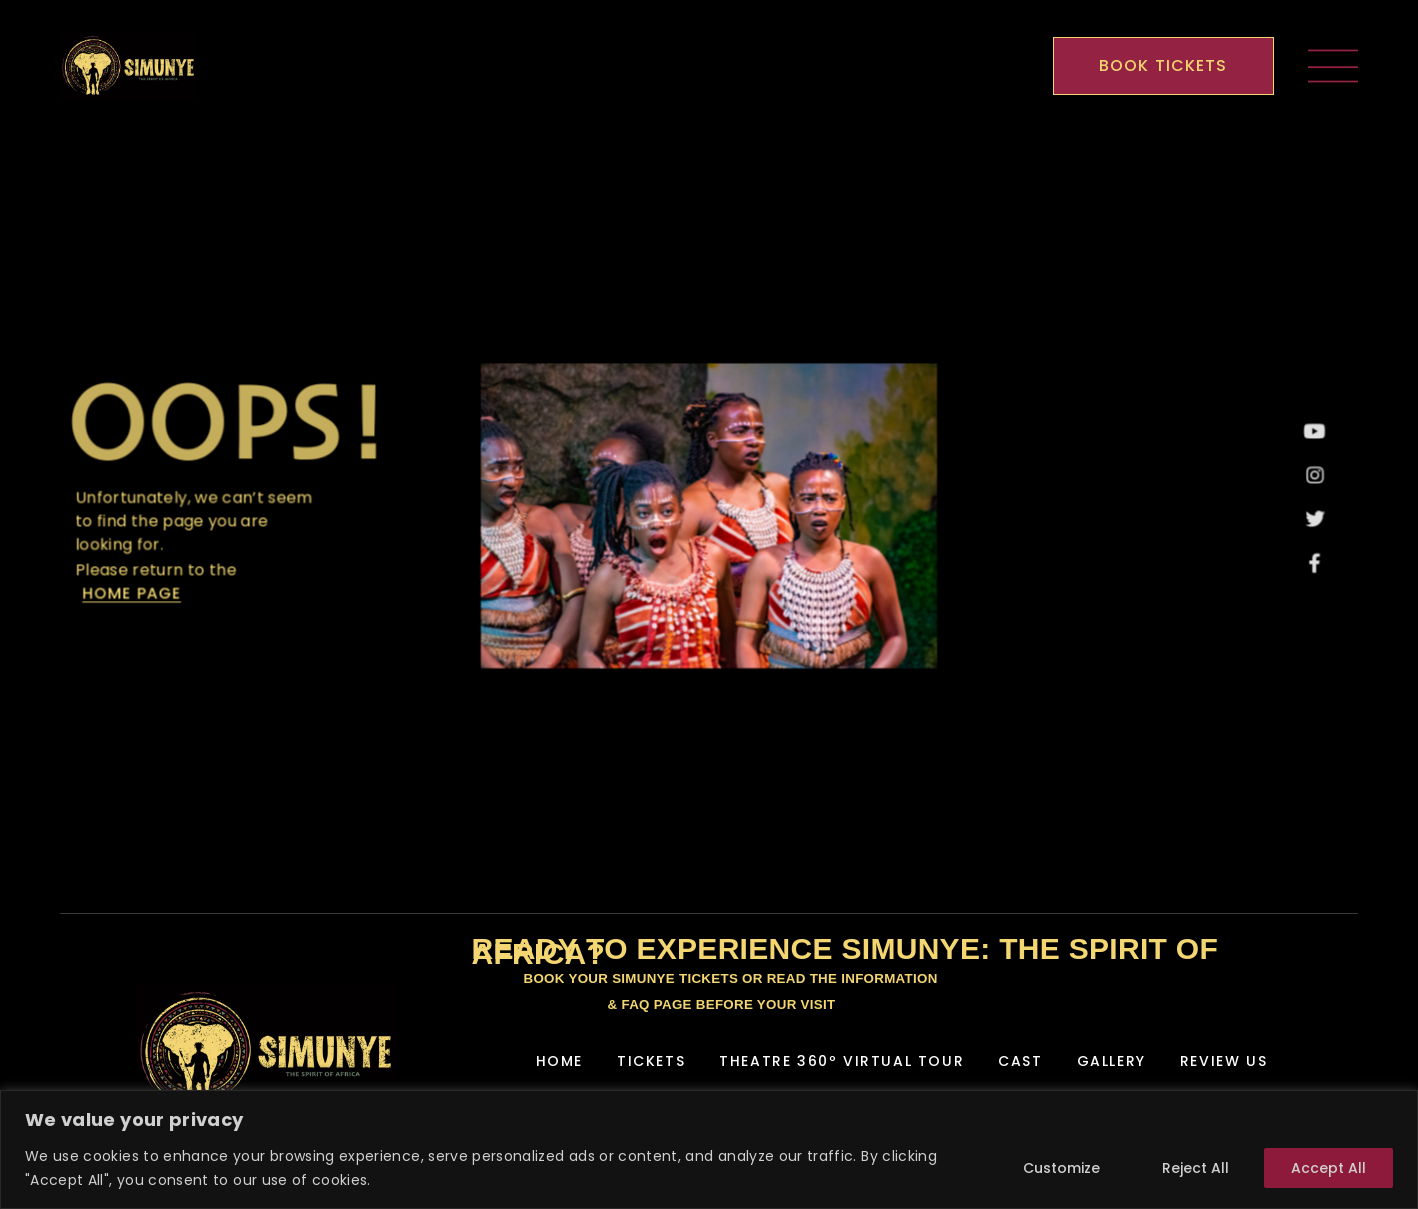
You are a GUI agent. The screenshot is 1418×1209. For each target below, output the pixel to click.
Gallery (1111, 1061)
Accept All (1328, 1168)
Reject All (1195, 1168)
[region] (709, 1149)
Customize (1061, 1168)
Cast (1020, 1061)
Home (559, 1061)
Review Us (1223, 1061)
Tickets (651, 1061)
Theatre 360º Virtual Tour (841, 1061)
